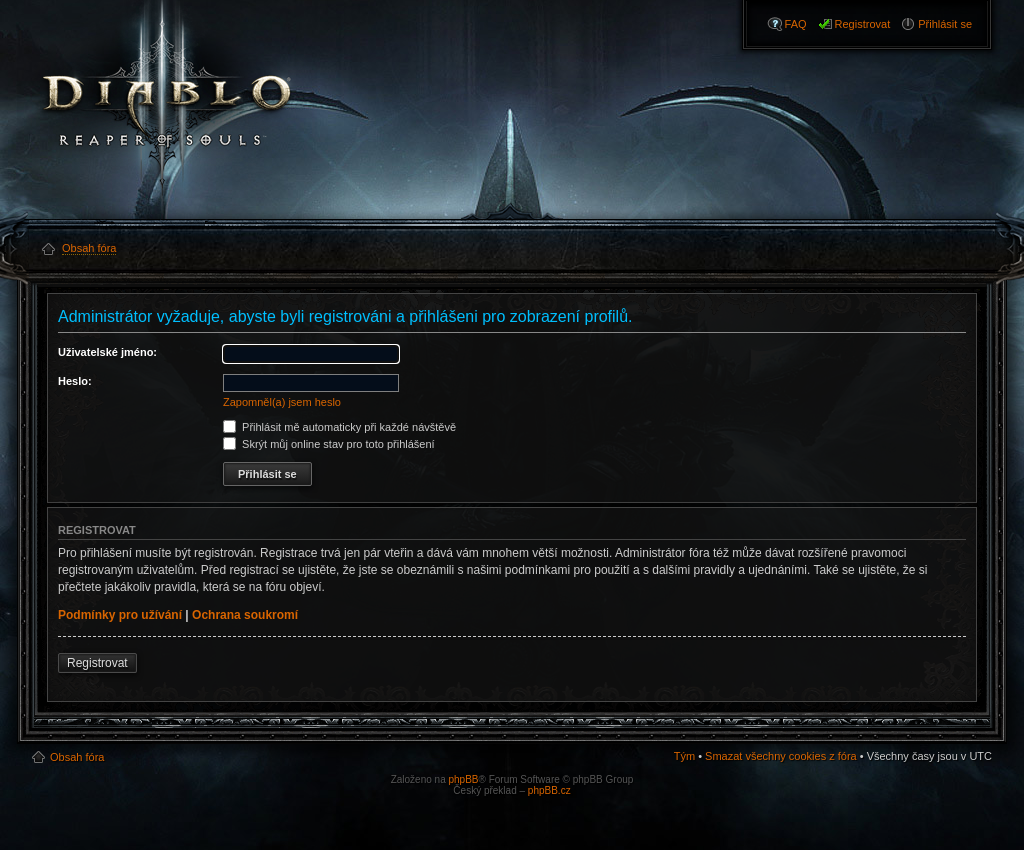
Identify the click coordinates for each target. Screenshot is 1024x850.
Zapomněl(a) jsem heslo (282, 402)
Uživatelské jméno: (107, 352)
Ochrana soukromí (245, 615)
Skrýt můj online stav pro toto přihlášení (329, 444)
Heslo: (75, 381)
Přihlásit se (945, 24)
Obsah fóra (77, 757)
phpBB (463, 779)
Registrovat (863, 24)
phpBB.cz (549, 790)
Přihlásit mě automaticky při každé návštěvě (339, 427)
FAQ (796, 24)
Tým (684, 756)
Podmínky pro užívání (120, 615)
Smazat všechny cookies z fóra (781, 756)
